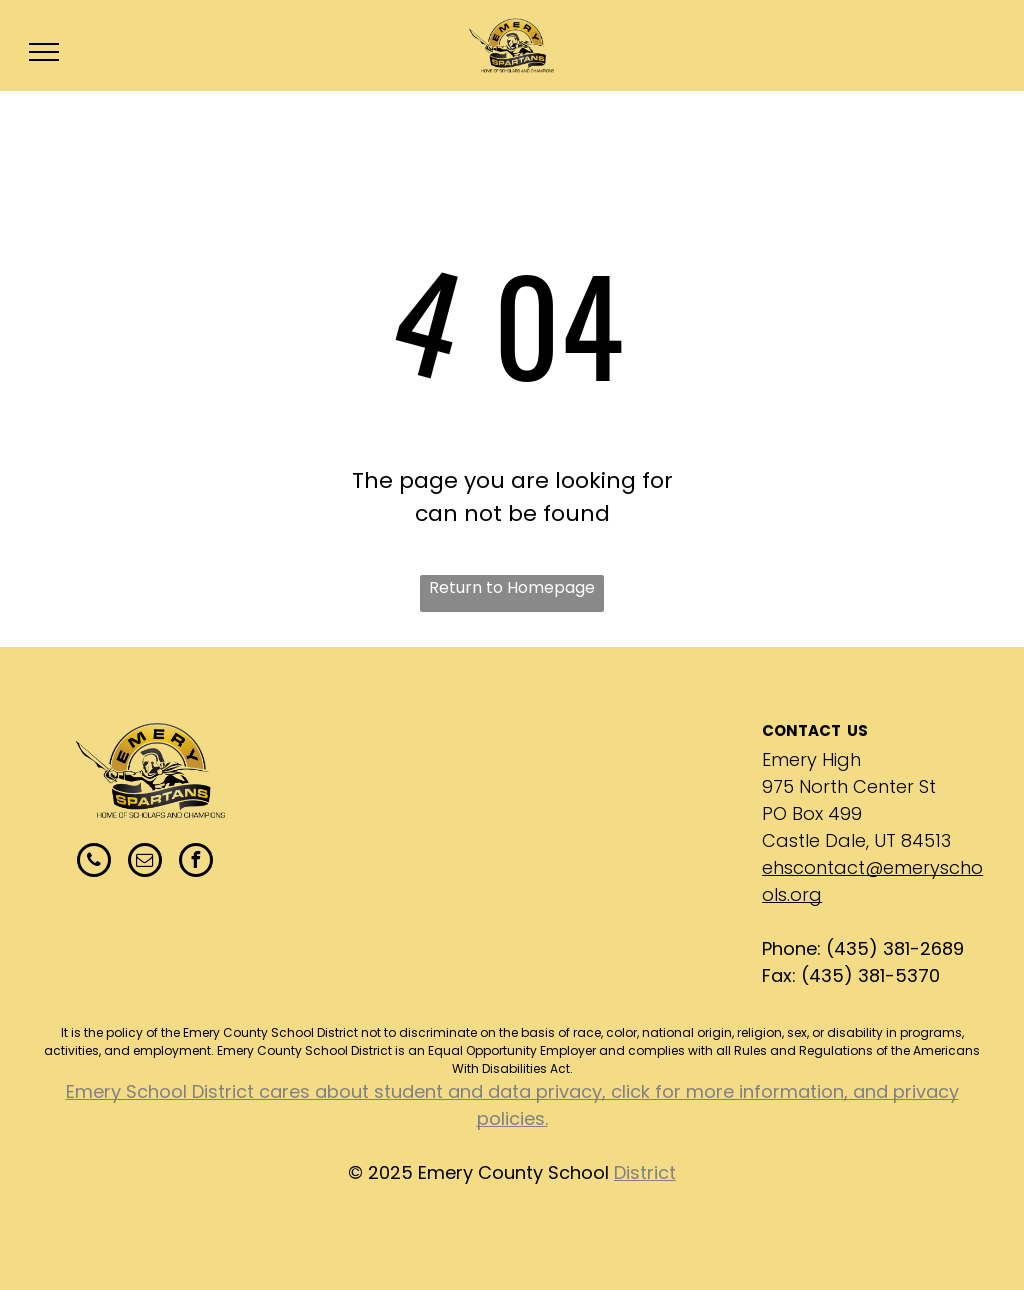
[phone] (94, 862)
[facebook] (196, 862)
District (645, 1172)
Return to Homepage (512, 587)
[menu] (44, 52)
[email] (145, 862)
